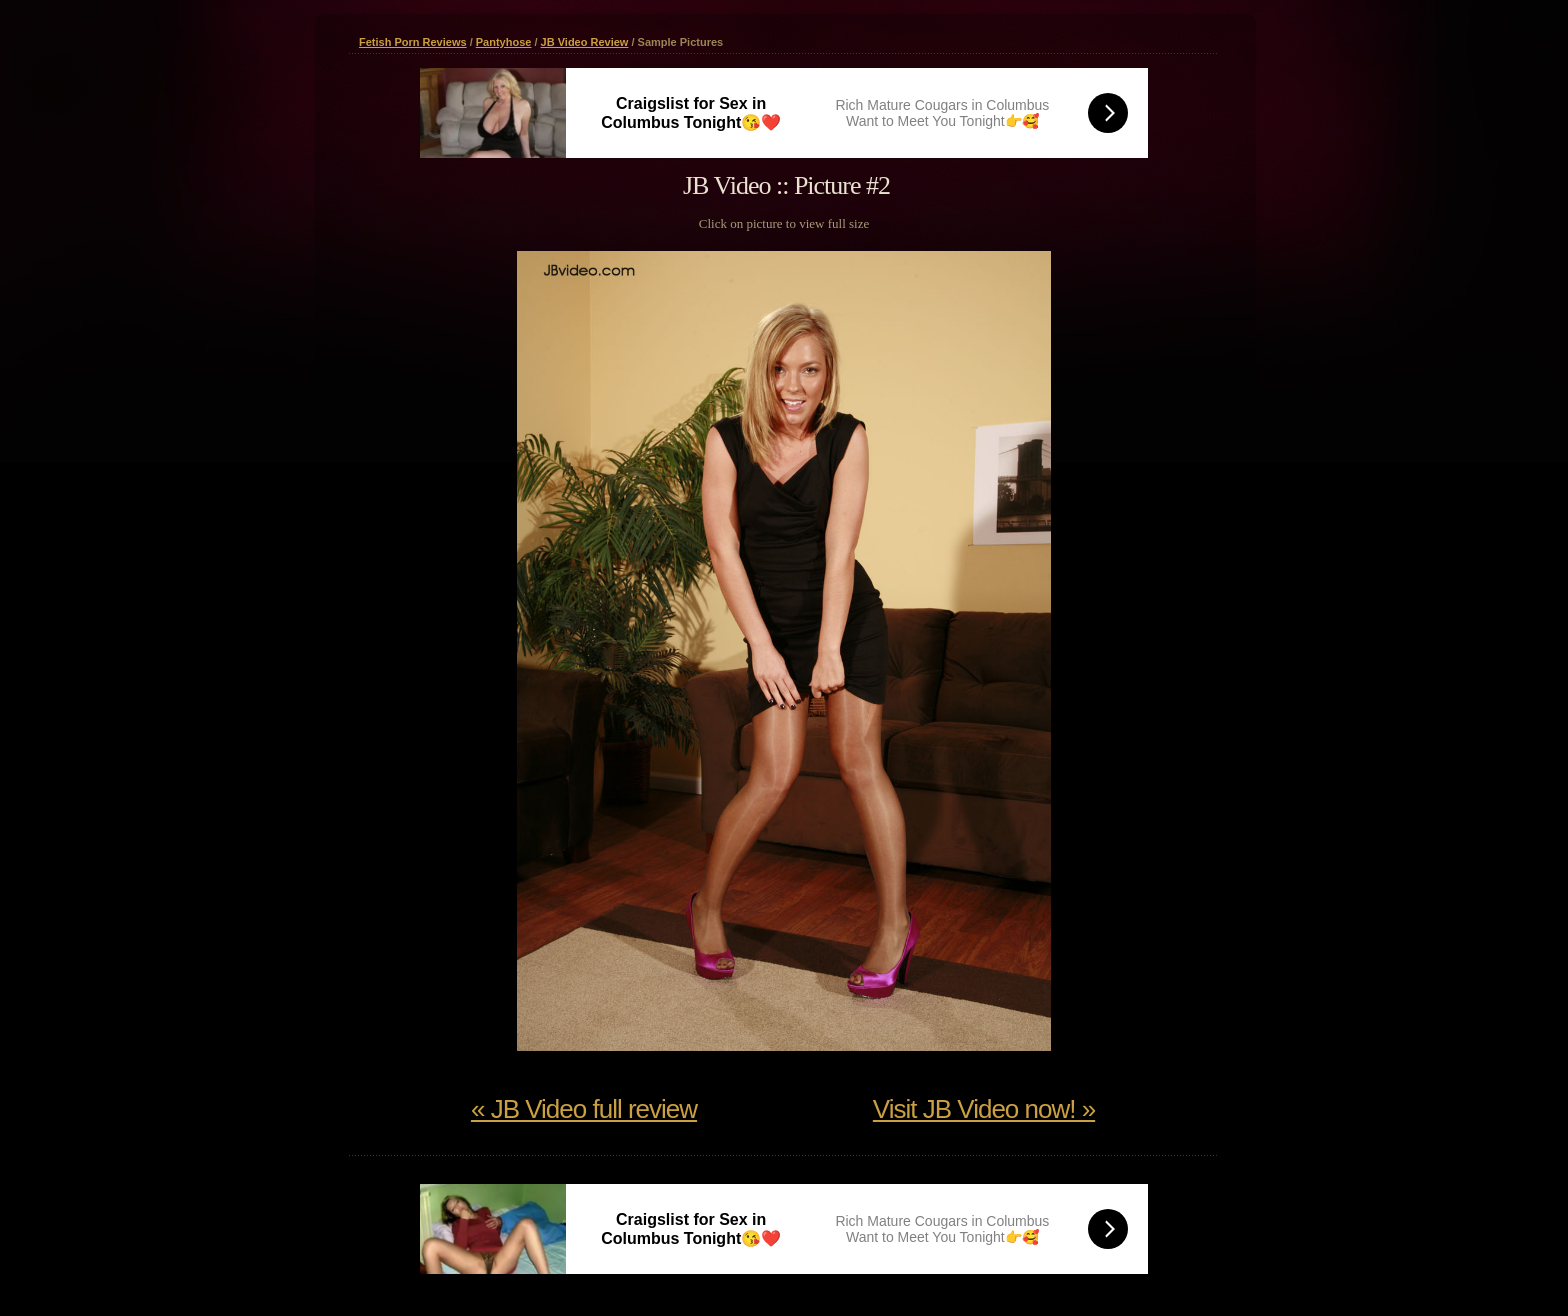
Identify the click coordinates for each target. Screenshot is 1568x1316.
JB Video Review (585, 42)
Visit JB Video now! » (984, 1109)
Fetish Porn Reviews (413, 42)
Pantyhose (504, 42)
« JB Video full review (584, 1109)
